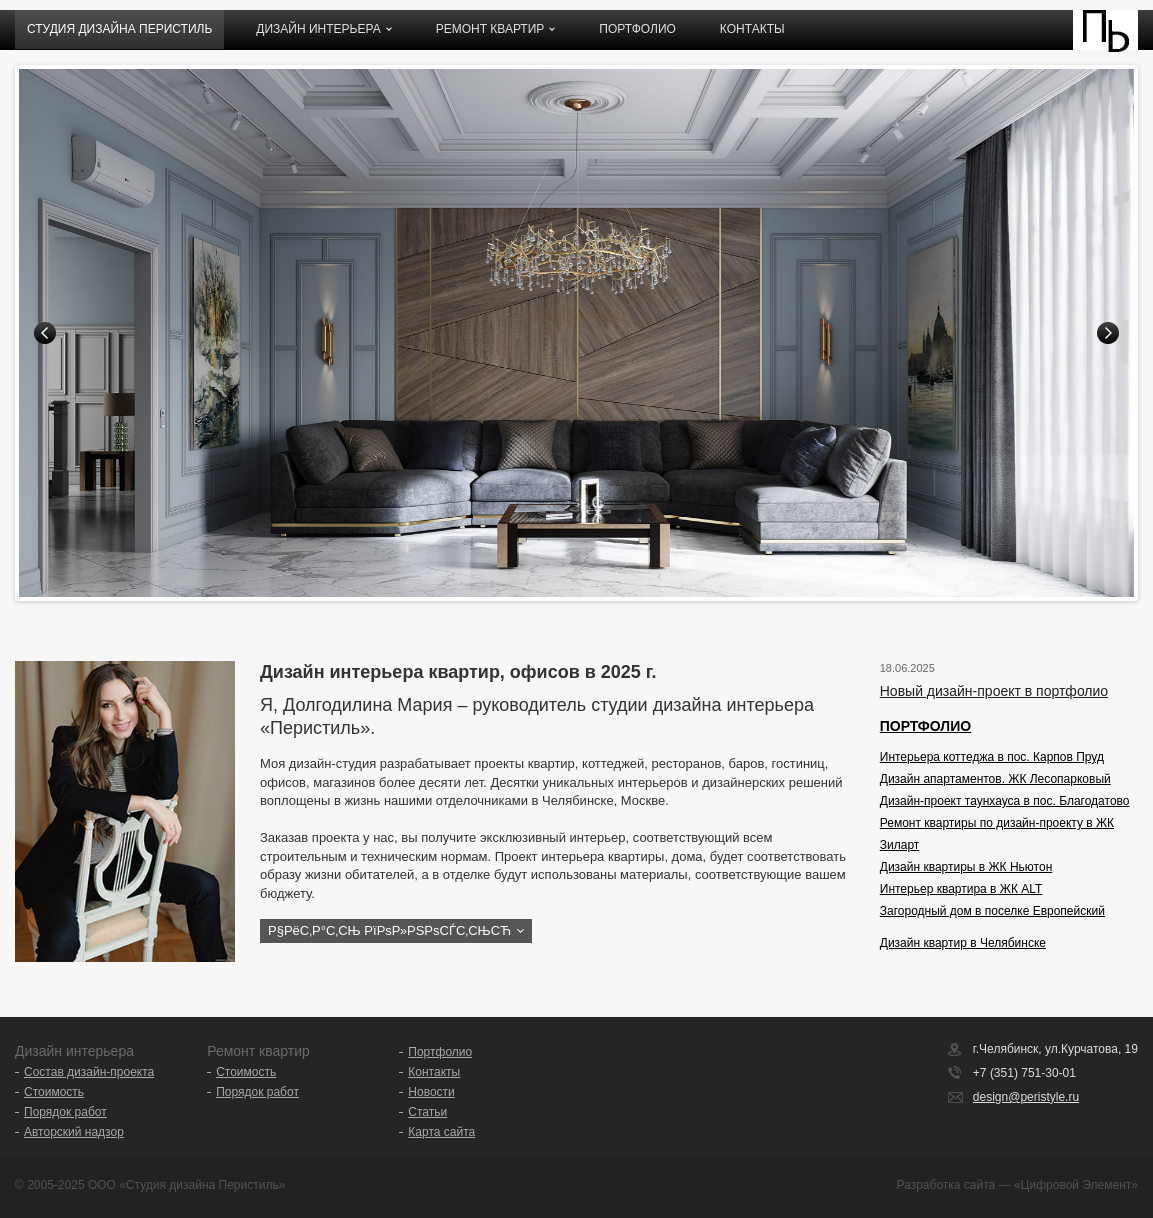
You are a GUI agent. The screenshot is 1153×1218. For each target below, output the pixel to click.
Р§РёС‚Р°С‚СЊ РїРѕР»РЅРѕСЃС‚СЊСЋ (389, 930)
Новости (431, 1092)
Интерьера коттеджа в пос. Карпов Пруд (992, 757)
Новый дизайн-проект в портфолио (994, 691)
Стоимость (54, 1092)
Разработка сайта (946, 1185)
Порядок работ (65, 1112)
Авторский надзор (74, 1132)
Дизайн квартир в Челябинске (963, 943)
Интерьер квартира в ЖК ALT (961, 889)
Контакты (752, 29)
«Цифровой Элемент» (1076, 1185)
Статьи (427, 1112)
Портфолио (637, 29)
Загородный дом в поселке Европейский (992, 911)
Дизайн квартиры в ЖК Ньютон (966, 867)
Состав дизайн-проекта (89, 1072)
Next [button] (1108, 333)
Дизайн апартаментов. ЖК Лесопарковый (995, 779)
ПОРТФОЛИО (925, 726)
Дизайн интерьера (318, 29)
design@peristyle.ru (1026, 1097)
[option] (576, 333)
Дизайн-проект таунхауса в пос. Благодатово (1005, 801)
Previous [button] (45, 333)
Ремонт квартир (490, 29)
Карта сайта (441, 1132)
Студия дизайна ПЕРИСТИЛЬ (119, 29)
